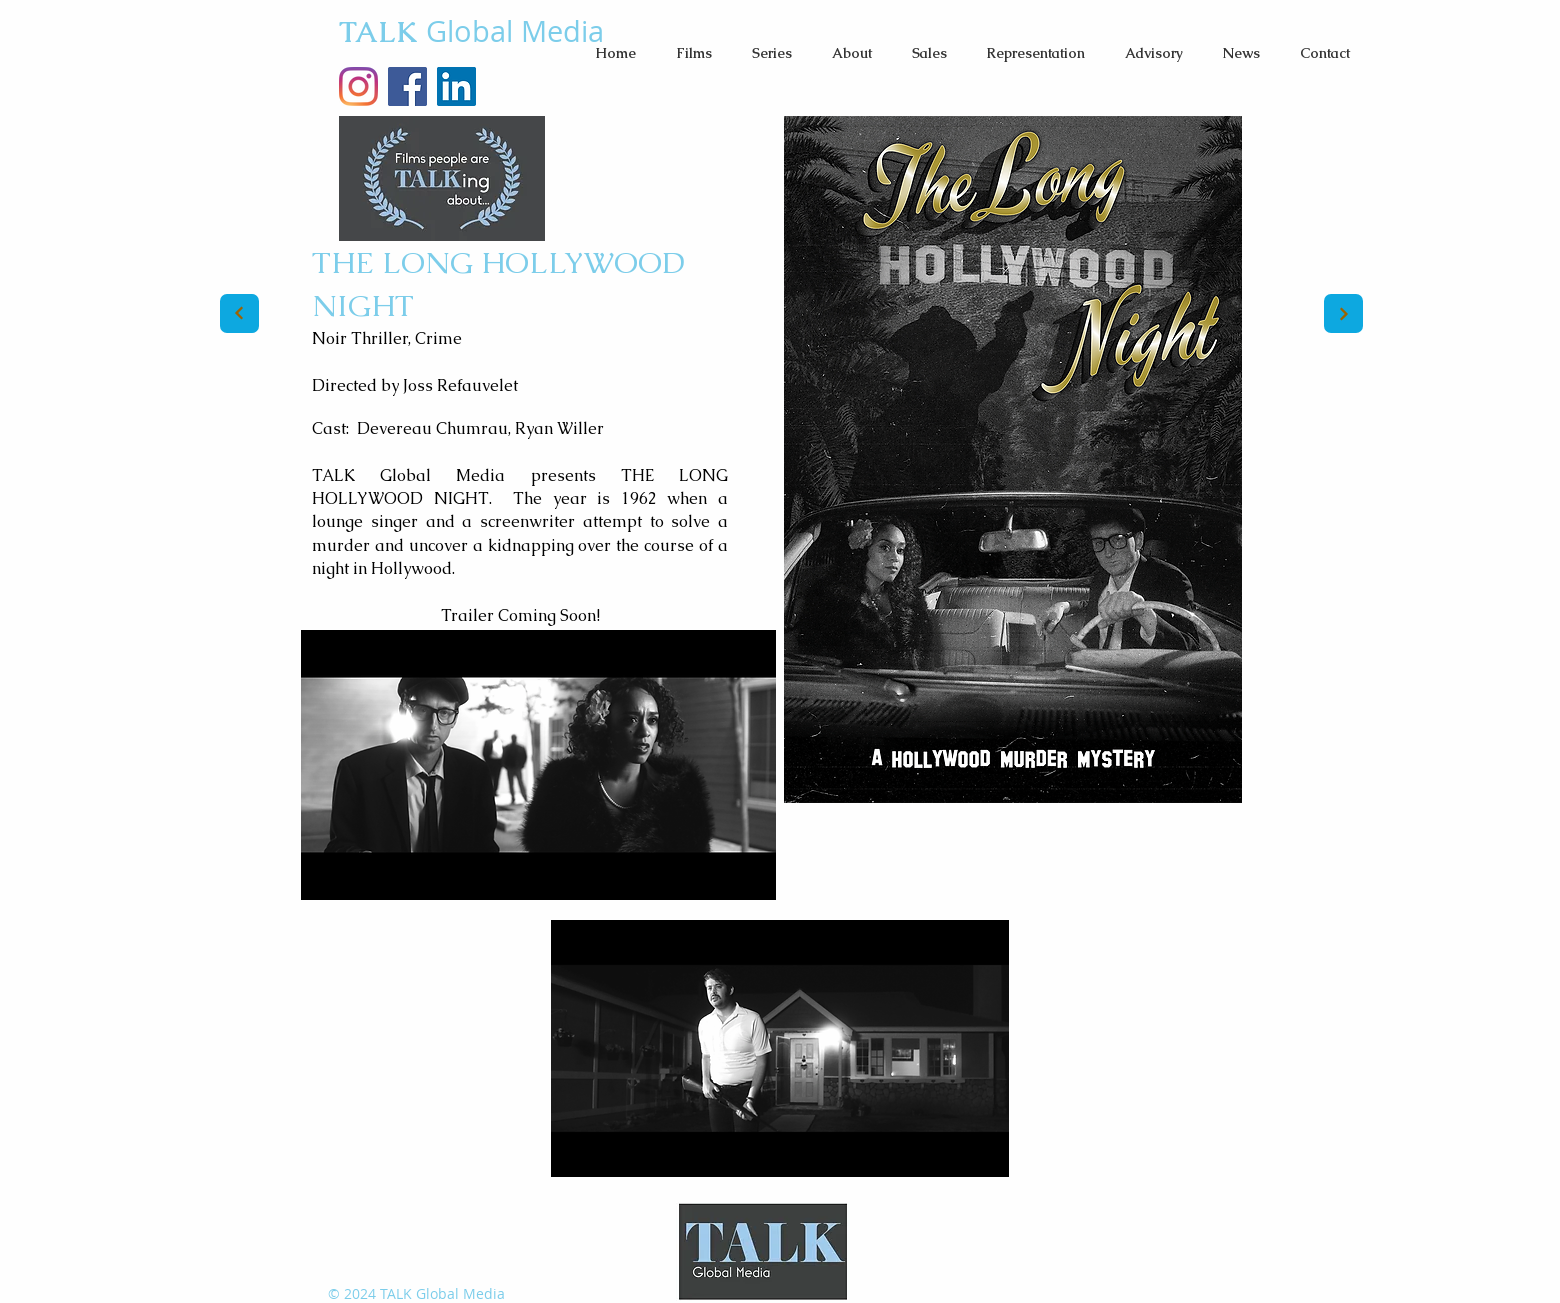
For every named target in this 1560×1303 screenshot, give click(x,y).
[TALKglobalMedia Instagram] (358, 86)
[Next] (239, 313)
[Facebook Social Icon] (407, 86)
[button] (694, 53)
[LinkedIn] (456, 86)
